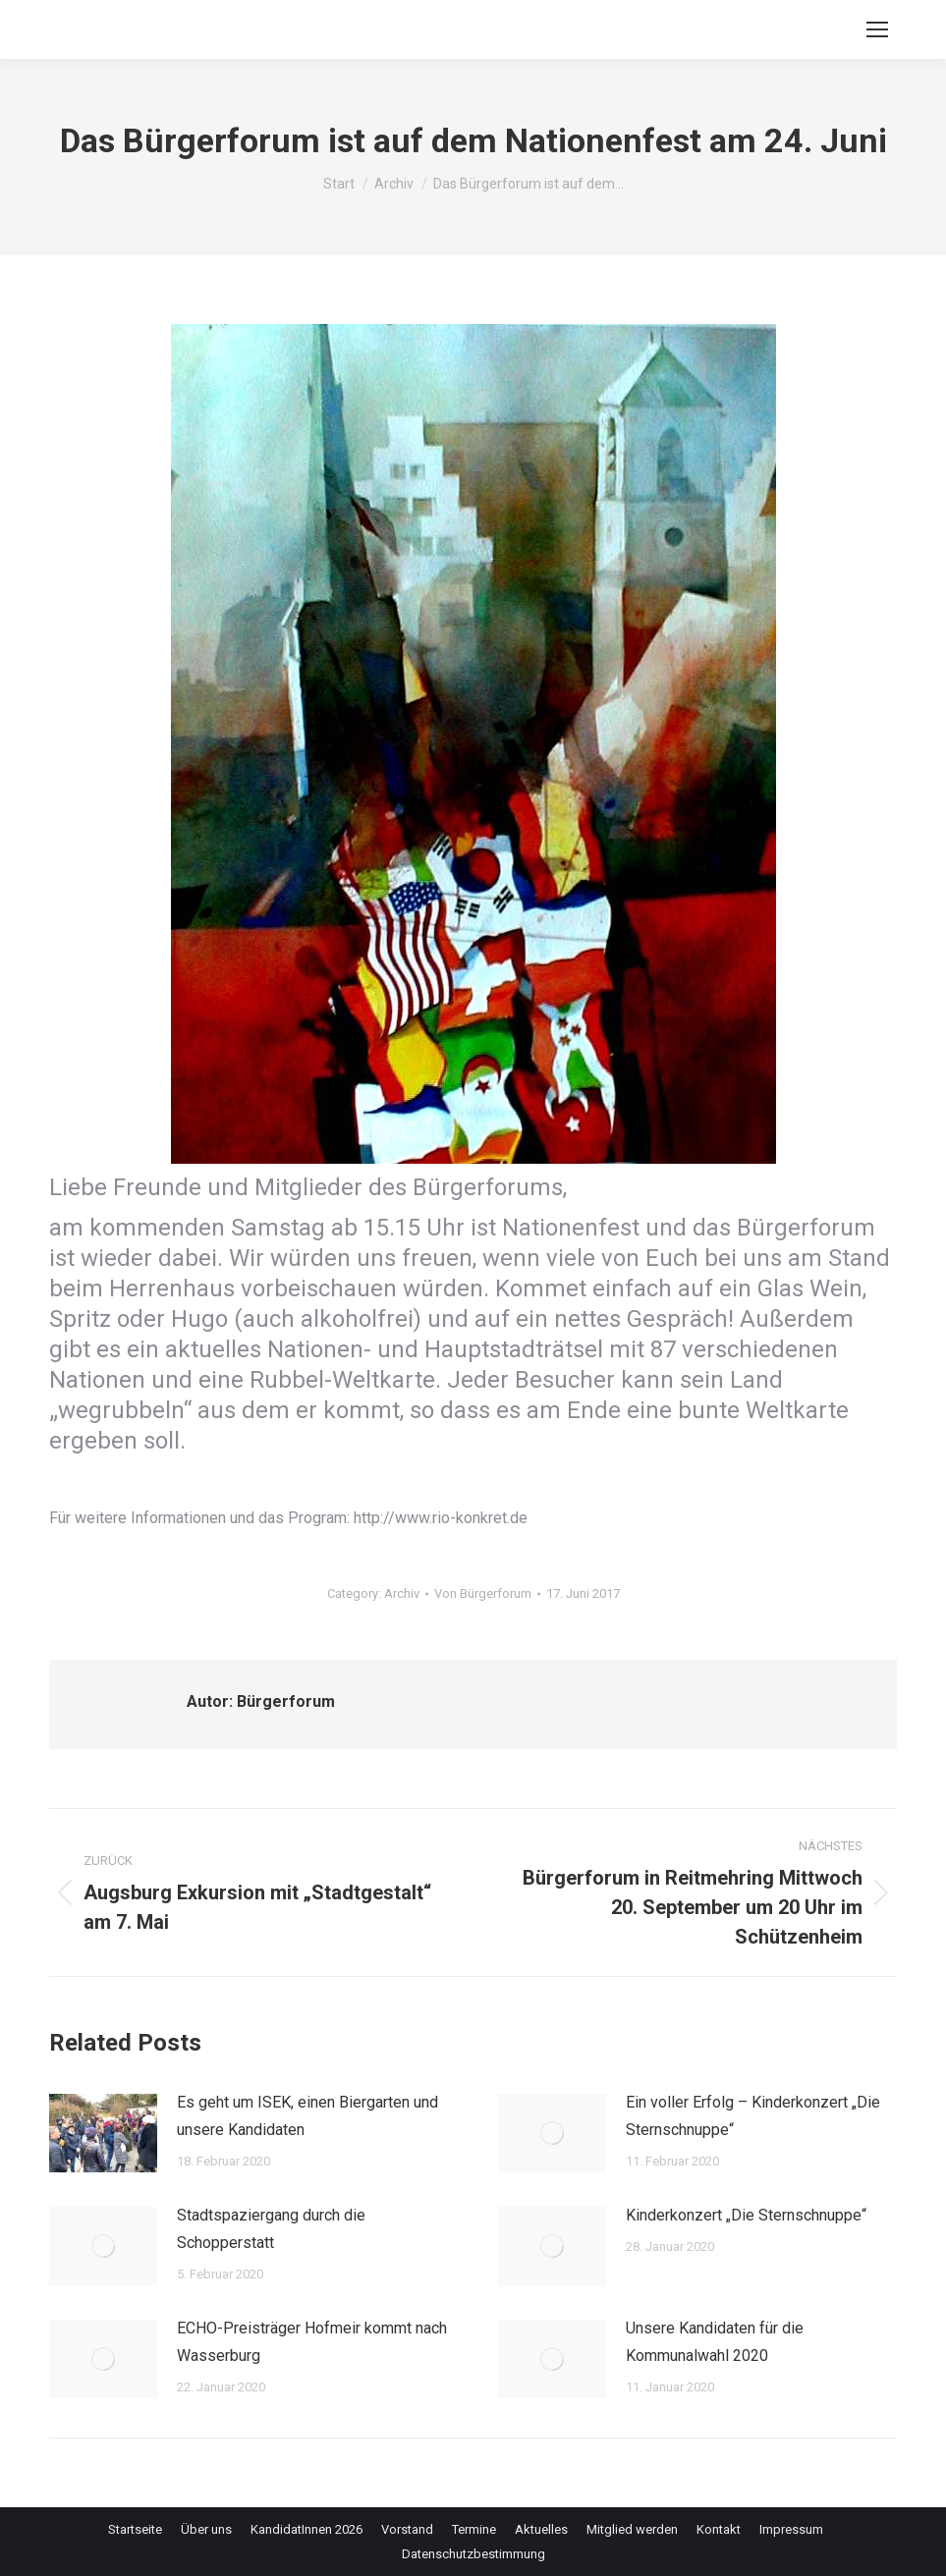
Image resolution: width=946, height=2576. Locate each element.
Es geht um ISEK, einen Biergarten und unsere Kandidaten (307, 2116)
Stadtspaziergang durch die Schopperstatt (271, 2229)
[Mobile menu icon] (877, 29)
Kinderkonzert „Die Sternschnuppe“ (746, 2215)
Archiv (401, 1593)
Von (482, 1593)
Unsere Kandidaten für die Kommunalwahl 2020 (715, 2342)
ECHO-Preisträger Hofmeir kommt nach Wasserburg (312, 2342)
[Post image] (103, 2133)
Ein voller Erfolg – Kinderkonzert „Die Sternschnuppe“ (753, 2116)
